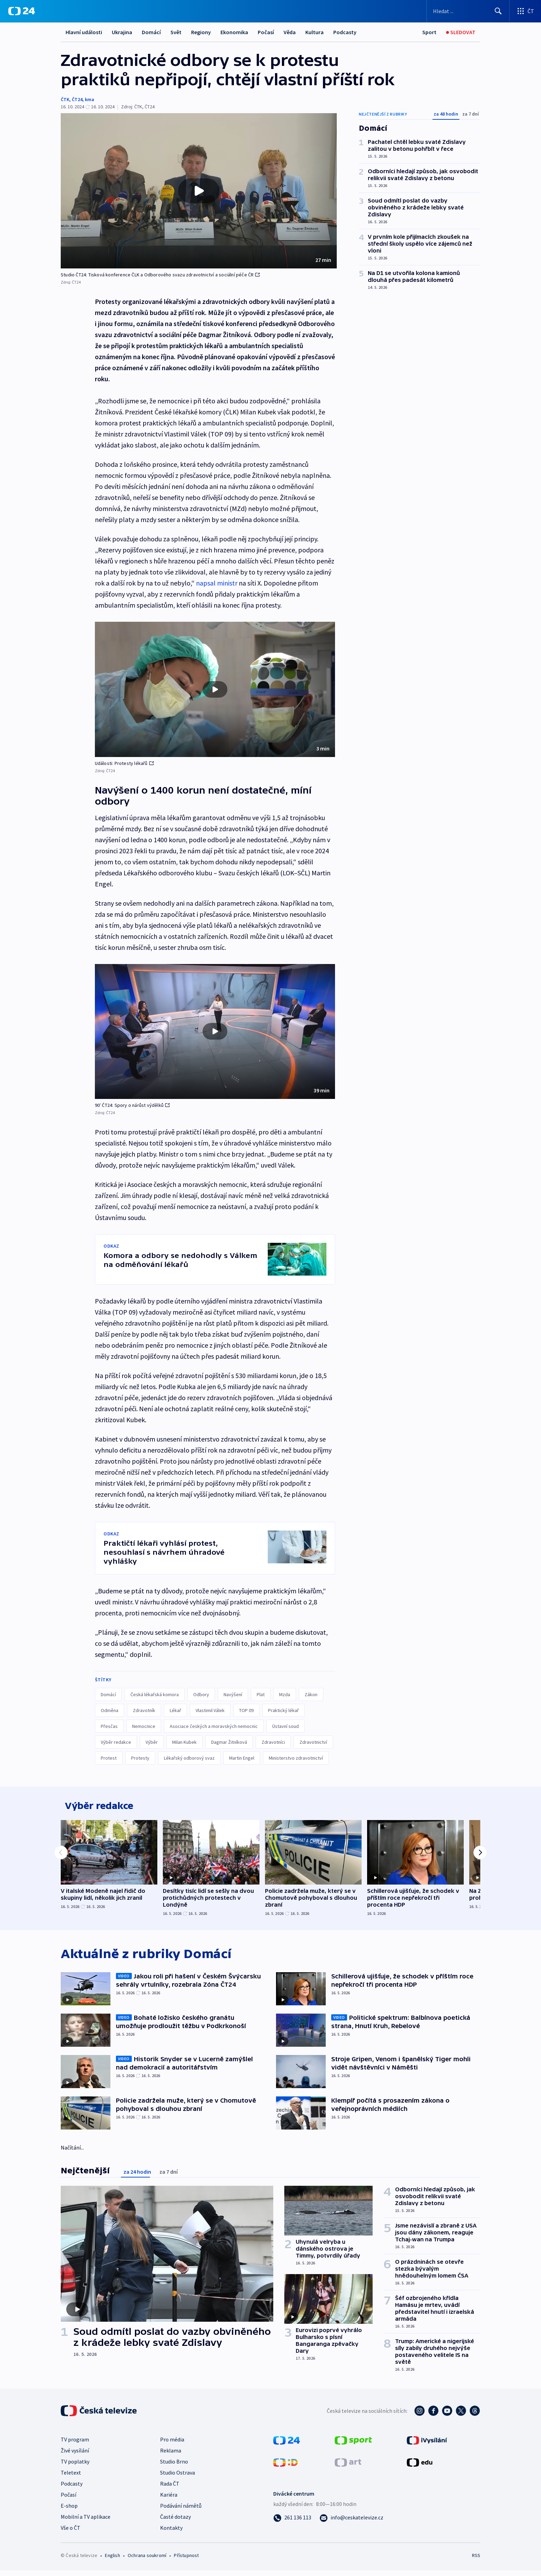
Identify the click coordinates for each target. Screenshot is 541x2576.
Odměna (109, 1710)
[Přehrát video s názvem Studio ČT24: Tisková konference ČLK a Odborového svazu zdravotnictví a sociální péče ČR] (198, 190)
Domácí (151, 32)
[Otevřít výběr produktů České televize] (525, 11)
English (112, 2561)
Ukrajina (122, 32)
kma (89, 99)
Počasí (266, 32)
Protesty (140, 1758)
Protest (109, 1758)
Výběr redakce (116, 1742)
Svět (175, 32)
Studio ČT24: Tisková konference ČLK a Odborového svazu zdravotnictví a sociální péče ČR (160, 275)
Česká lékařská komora (154, 1694)
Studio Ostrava (177, 2478)
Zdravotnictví (313, 1742)
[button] (199, 190)
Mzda (284, 1694)
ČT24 (77, 99)
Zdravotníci (273, 1742)
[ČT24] (21, 11)
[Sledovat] (460, 32)
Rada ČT (169, 2489)
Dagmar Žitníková (229, 1742)
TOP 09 (246, 1710)
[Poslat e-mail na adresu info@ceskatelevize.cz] (351, 2523)
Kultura (314, 32)
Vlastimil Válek (210, 1710)
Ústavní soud (285, 1726)
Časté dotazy (175, 2522)
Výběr (152, 1742)
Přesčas (109, 1726)
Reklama (170, 2455)
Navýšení (233, 1694)
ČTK (65, 99)
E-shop (69, 2511)
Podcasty (344, 32)
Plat (261, 1694)
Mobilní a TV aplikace (85, 2522)
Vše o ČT (70, 2533)
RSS (476, 2561)
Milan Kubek (184, 1742)
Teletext (71, 2478)
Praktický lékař (283, 1710)
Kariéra (168, 2500)
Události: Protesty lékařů (124, 763)
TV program (75, 2444)
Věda (290, 32)
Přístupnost (186, 2561)
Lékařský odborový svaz (189, 1758)
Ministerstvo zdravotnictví (296, 1758)
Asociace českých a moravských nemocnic (214, 1726)
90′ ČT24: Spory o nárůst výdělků (132, 1105)
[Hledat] (498, 11)
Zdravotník (144, 1710)
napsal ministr (216, 583)
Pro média (172, 2444)
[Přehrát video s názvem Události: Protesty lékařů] (215, 689)
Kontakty (171, 2533)
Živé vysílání (75, 2455)
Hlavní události (84, 32)
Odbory (201, 1694)
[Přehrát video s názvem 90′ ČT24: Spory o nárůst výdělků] (215, 1031)
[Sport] (429, 32)
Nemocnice (143, 1726)
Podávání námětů (180, 2511)
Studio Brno (174, 2467)
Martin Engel (241, 1758)
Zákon (311, 1694)
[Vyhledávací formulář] (468, 11)
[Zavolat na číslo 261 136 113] (292, 2523)
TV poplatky (75, 2467)
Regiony (201, 32)
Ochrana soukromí (147, 2561)
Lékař (175, 1710)
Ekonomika (234, 32)
